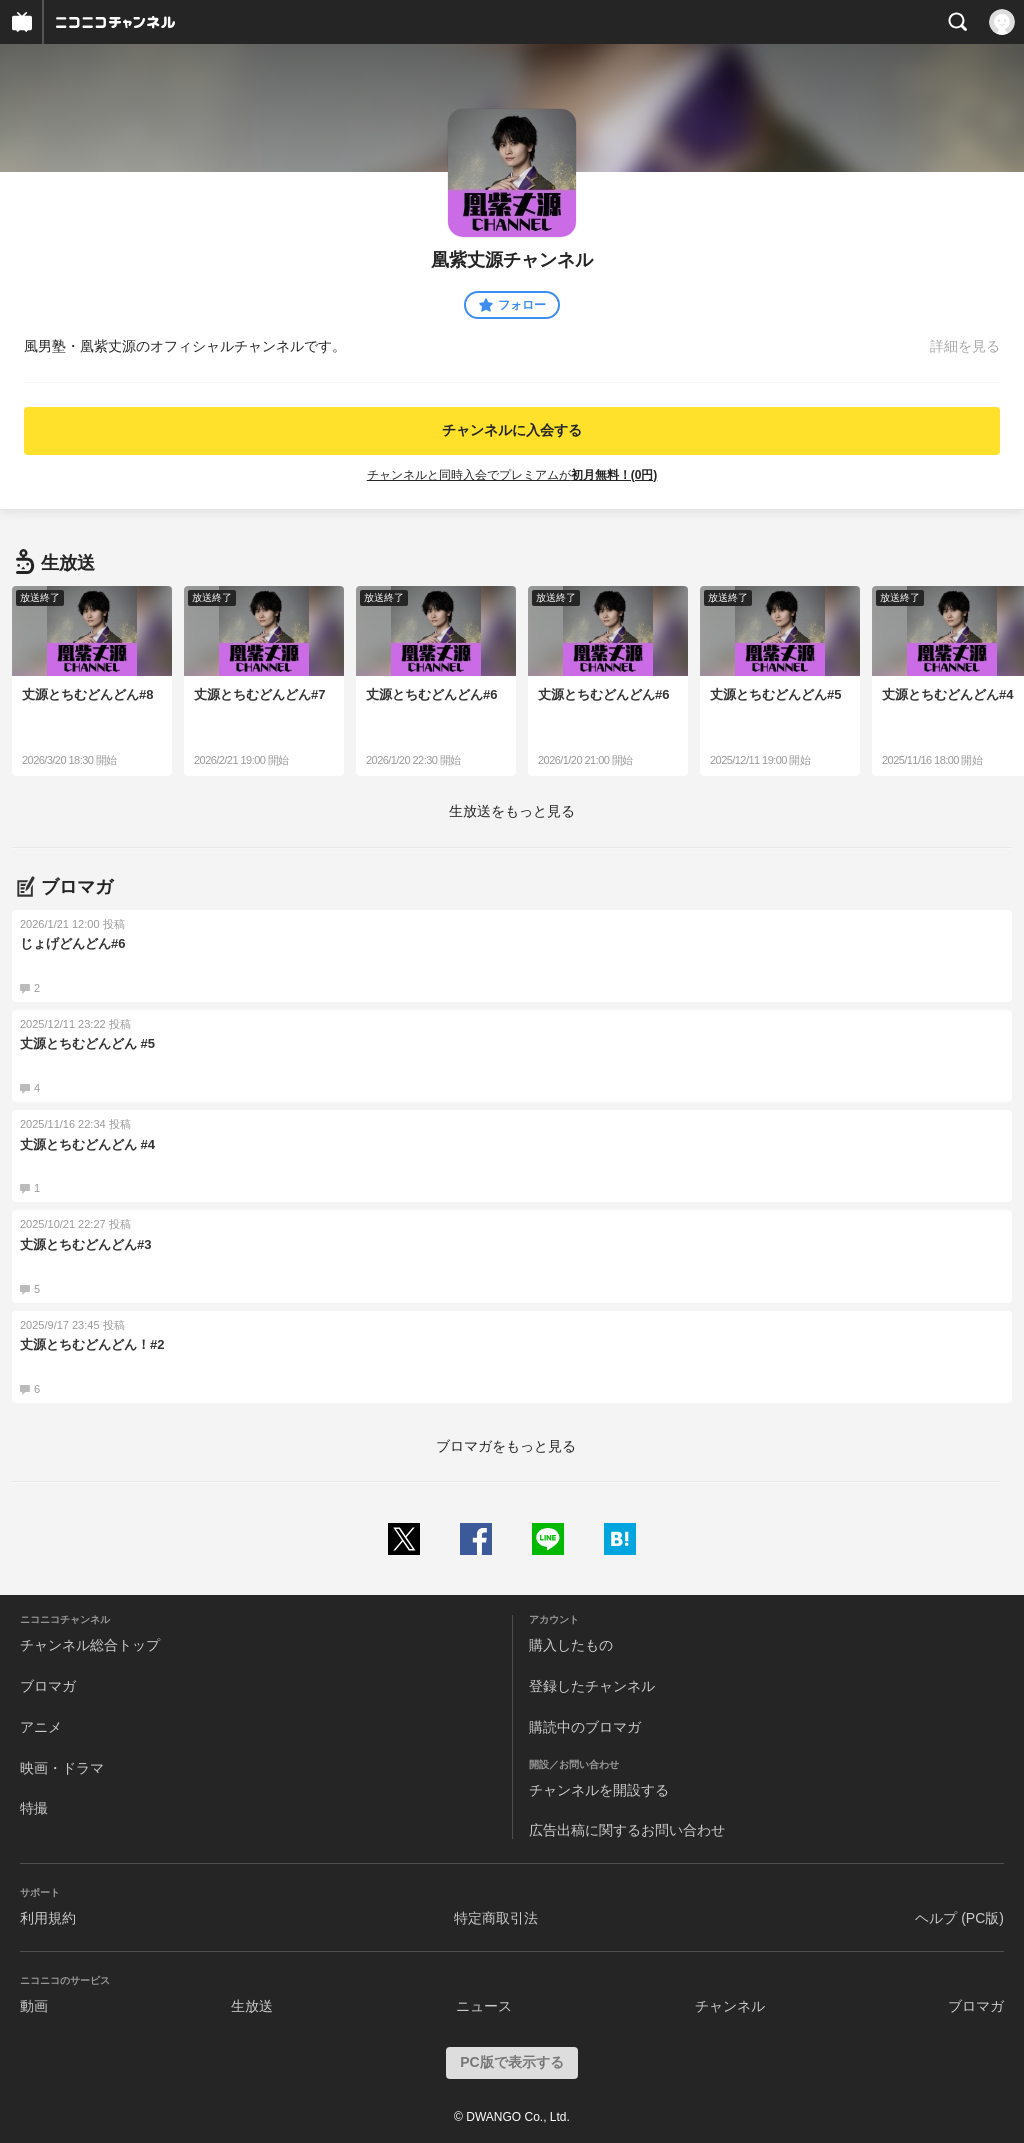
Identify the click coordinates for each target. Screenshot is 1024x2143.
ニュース (484, 2006)
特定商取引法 (496, 1918)
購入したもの (571, 1645)
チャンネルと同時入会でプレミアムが (512, 475)
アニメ (41, 1727)
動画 (34, 2006)
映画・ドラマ (62, 1768)
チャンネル (730, 2006)
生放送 (252, 2006)
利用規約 (48, 1918)
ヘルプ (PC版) (959, 1918)
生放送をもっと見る (512, 811)
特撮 (34, 1808)
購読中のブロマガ (585, 1727)
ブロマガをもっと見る (506, 1446)
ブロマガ (48, 1686)
